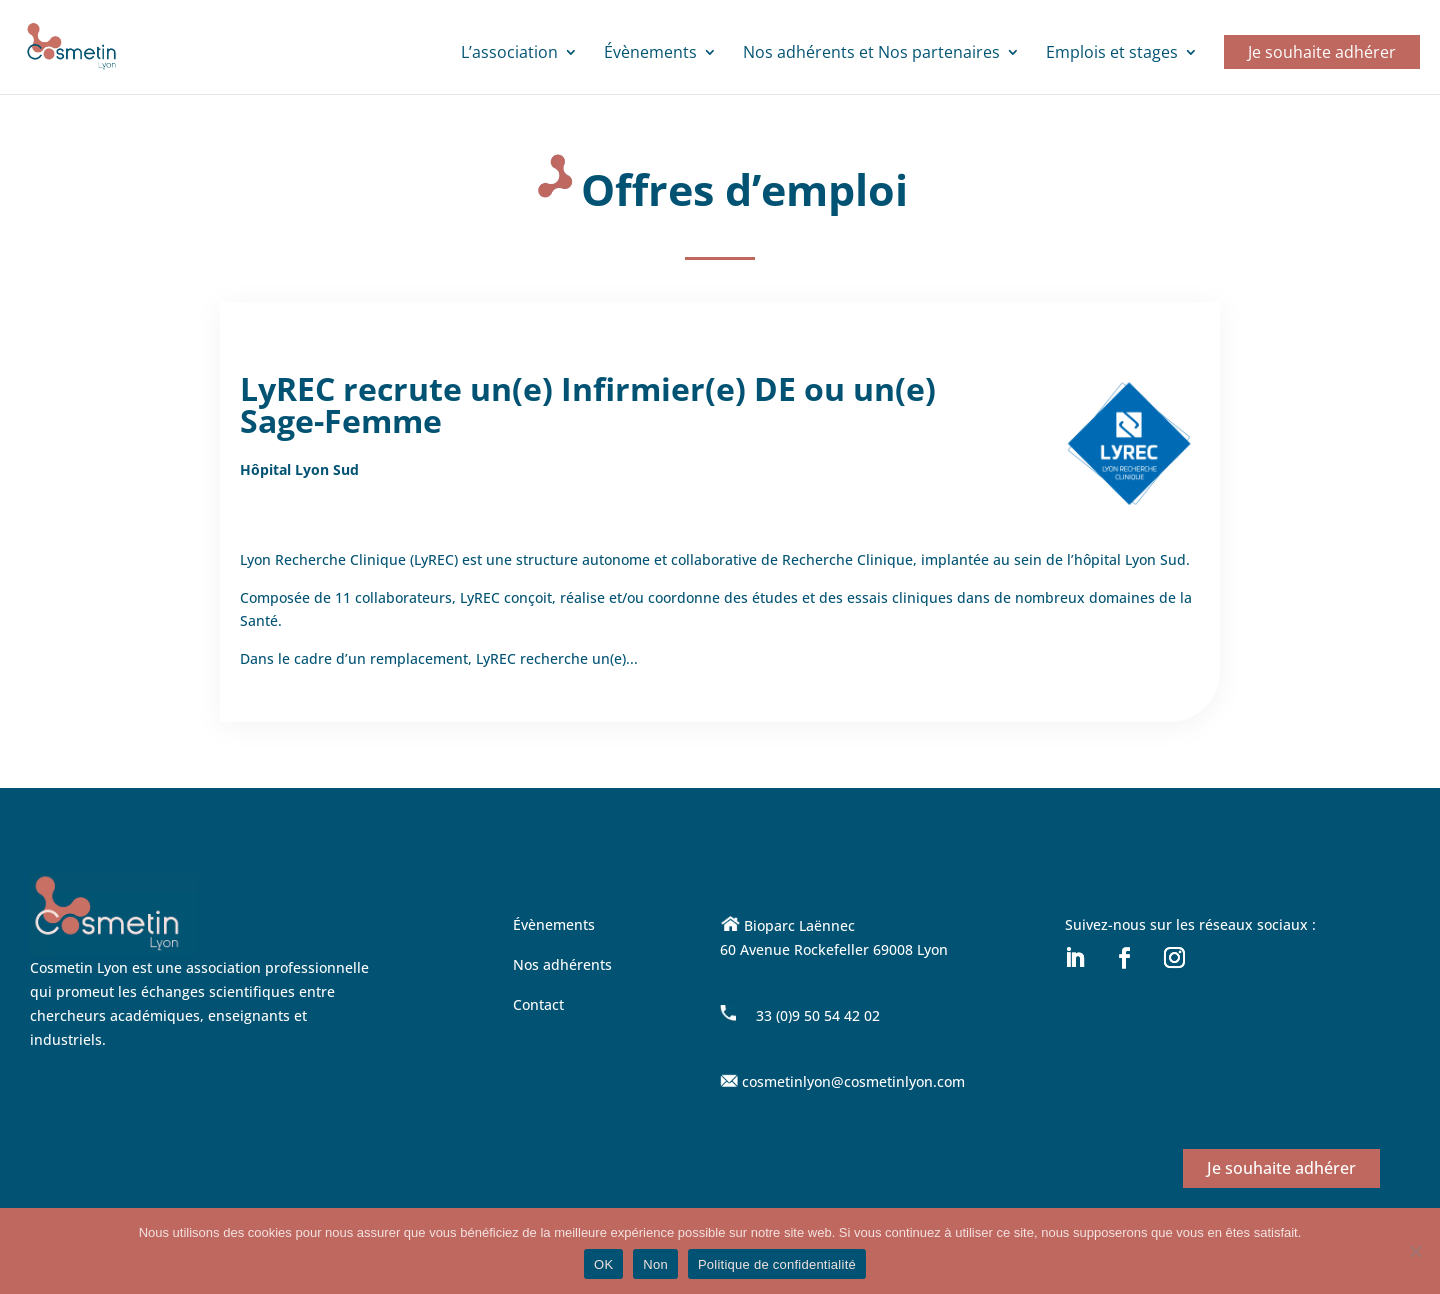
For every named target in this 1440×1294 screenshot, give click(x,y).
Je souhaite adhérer (1322, 52)
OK (603, 1264)
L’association (509, 54)
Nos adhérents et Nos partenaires (871, 54)
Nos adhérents (562, 964)
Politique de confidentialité (777, 1264)
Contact (538, 1004)
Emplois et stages (1112, 54)
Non (655, 1264)
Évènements (650, 54)
